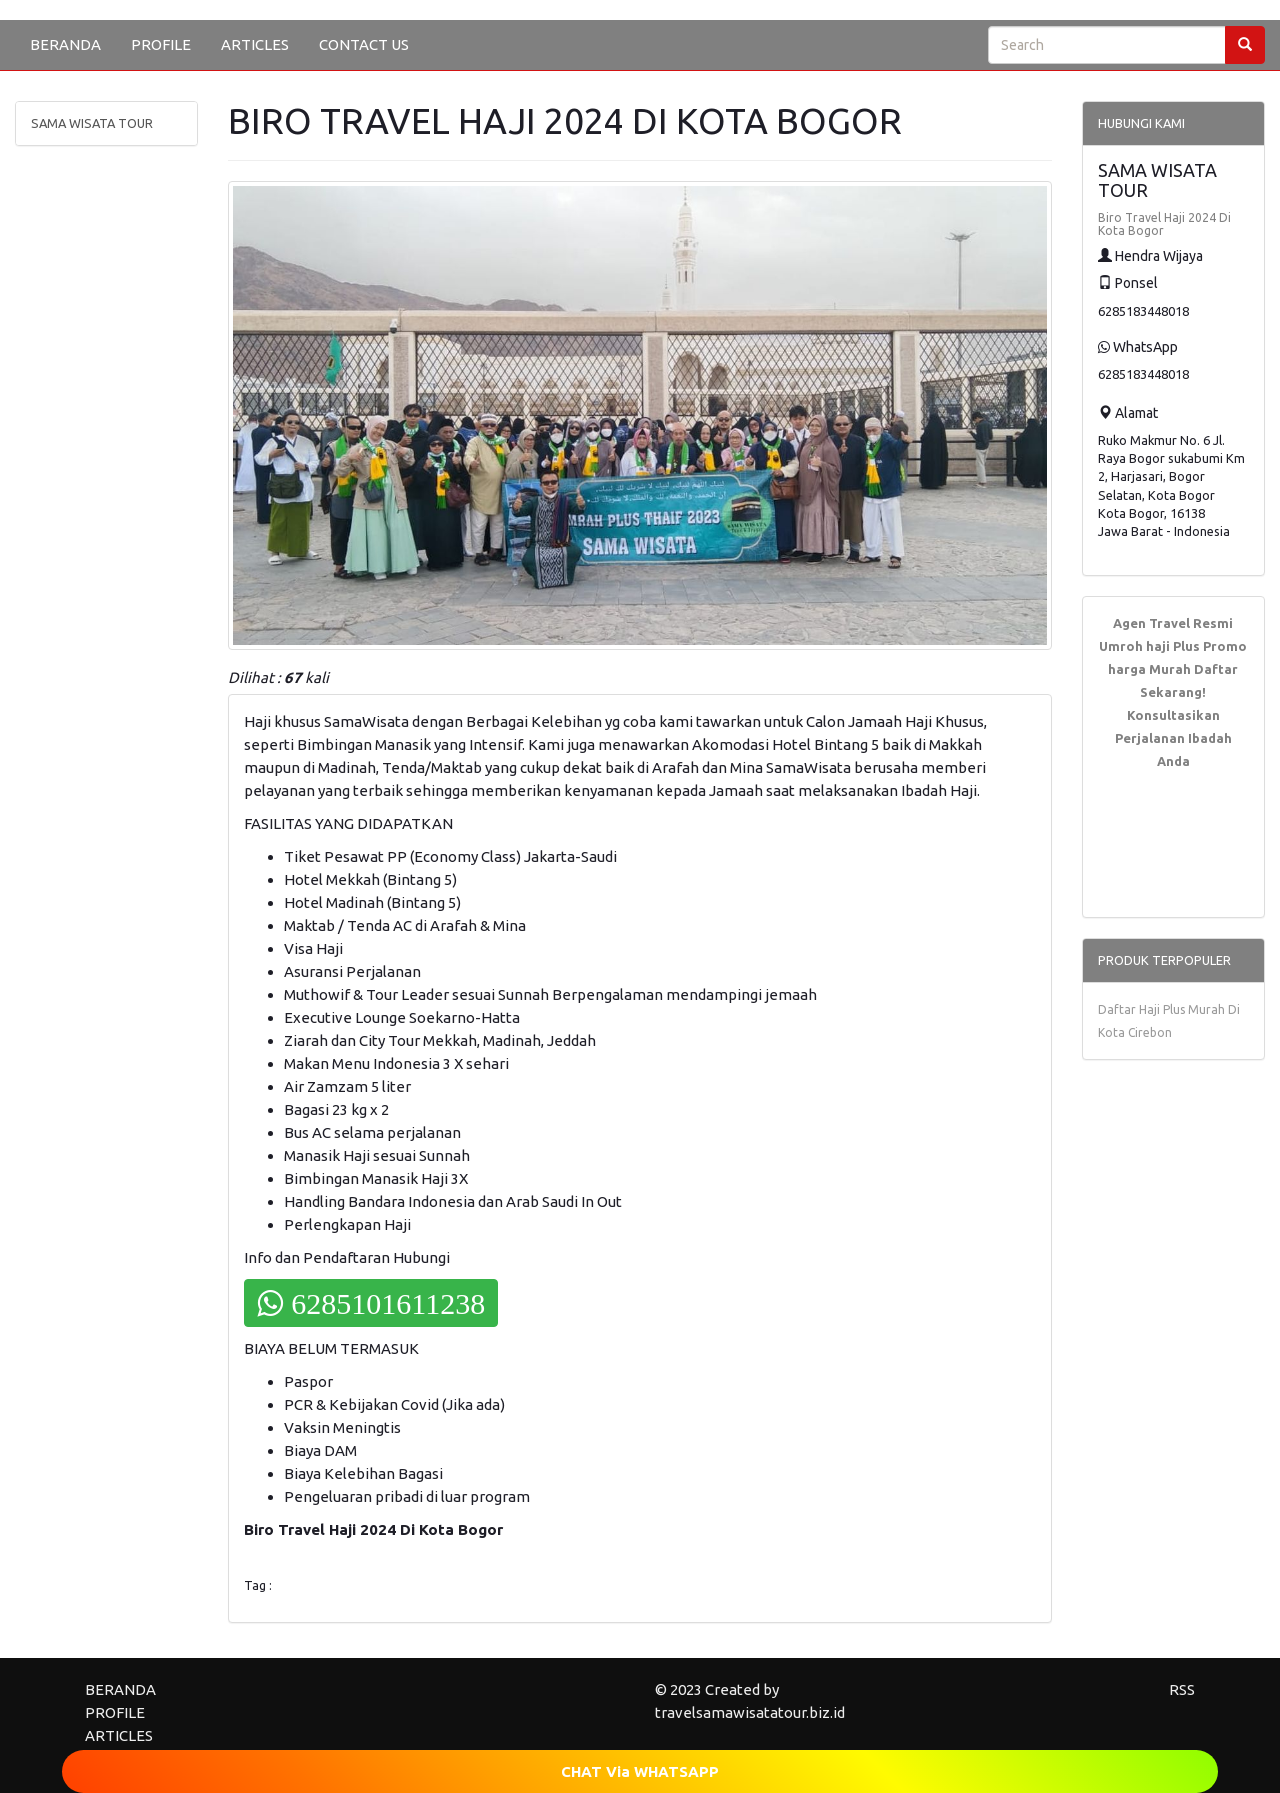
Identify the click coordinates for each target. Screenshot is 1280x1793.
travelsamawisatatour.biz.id (750, 1712)
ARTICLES (255, 44)
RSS (1182, 1689)
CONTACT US (364, 44)
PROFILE (161, 44)
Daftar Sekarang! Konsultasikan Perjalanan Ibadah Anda (1177, 715)
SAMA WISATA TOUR (92, 123)
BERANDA (65, 44)
